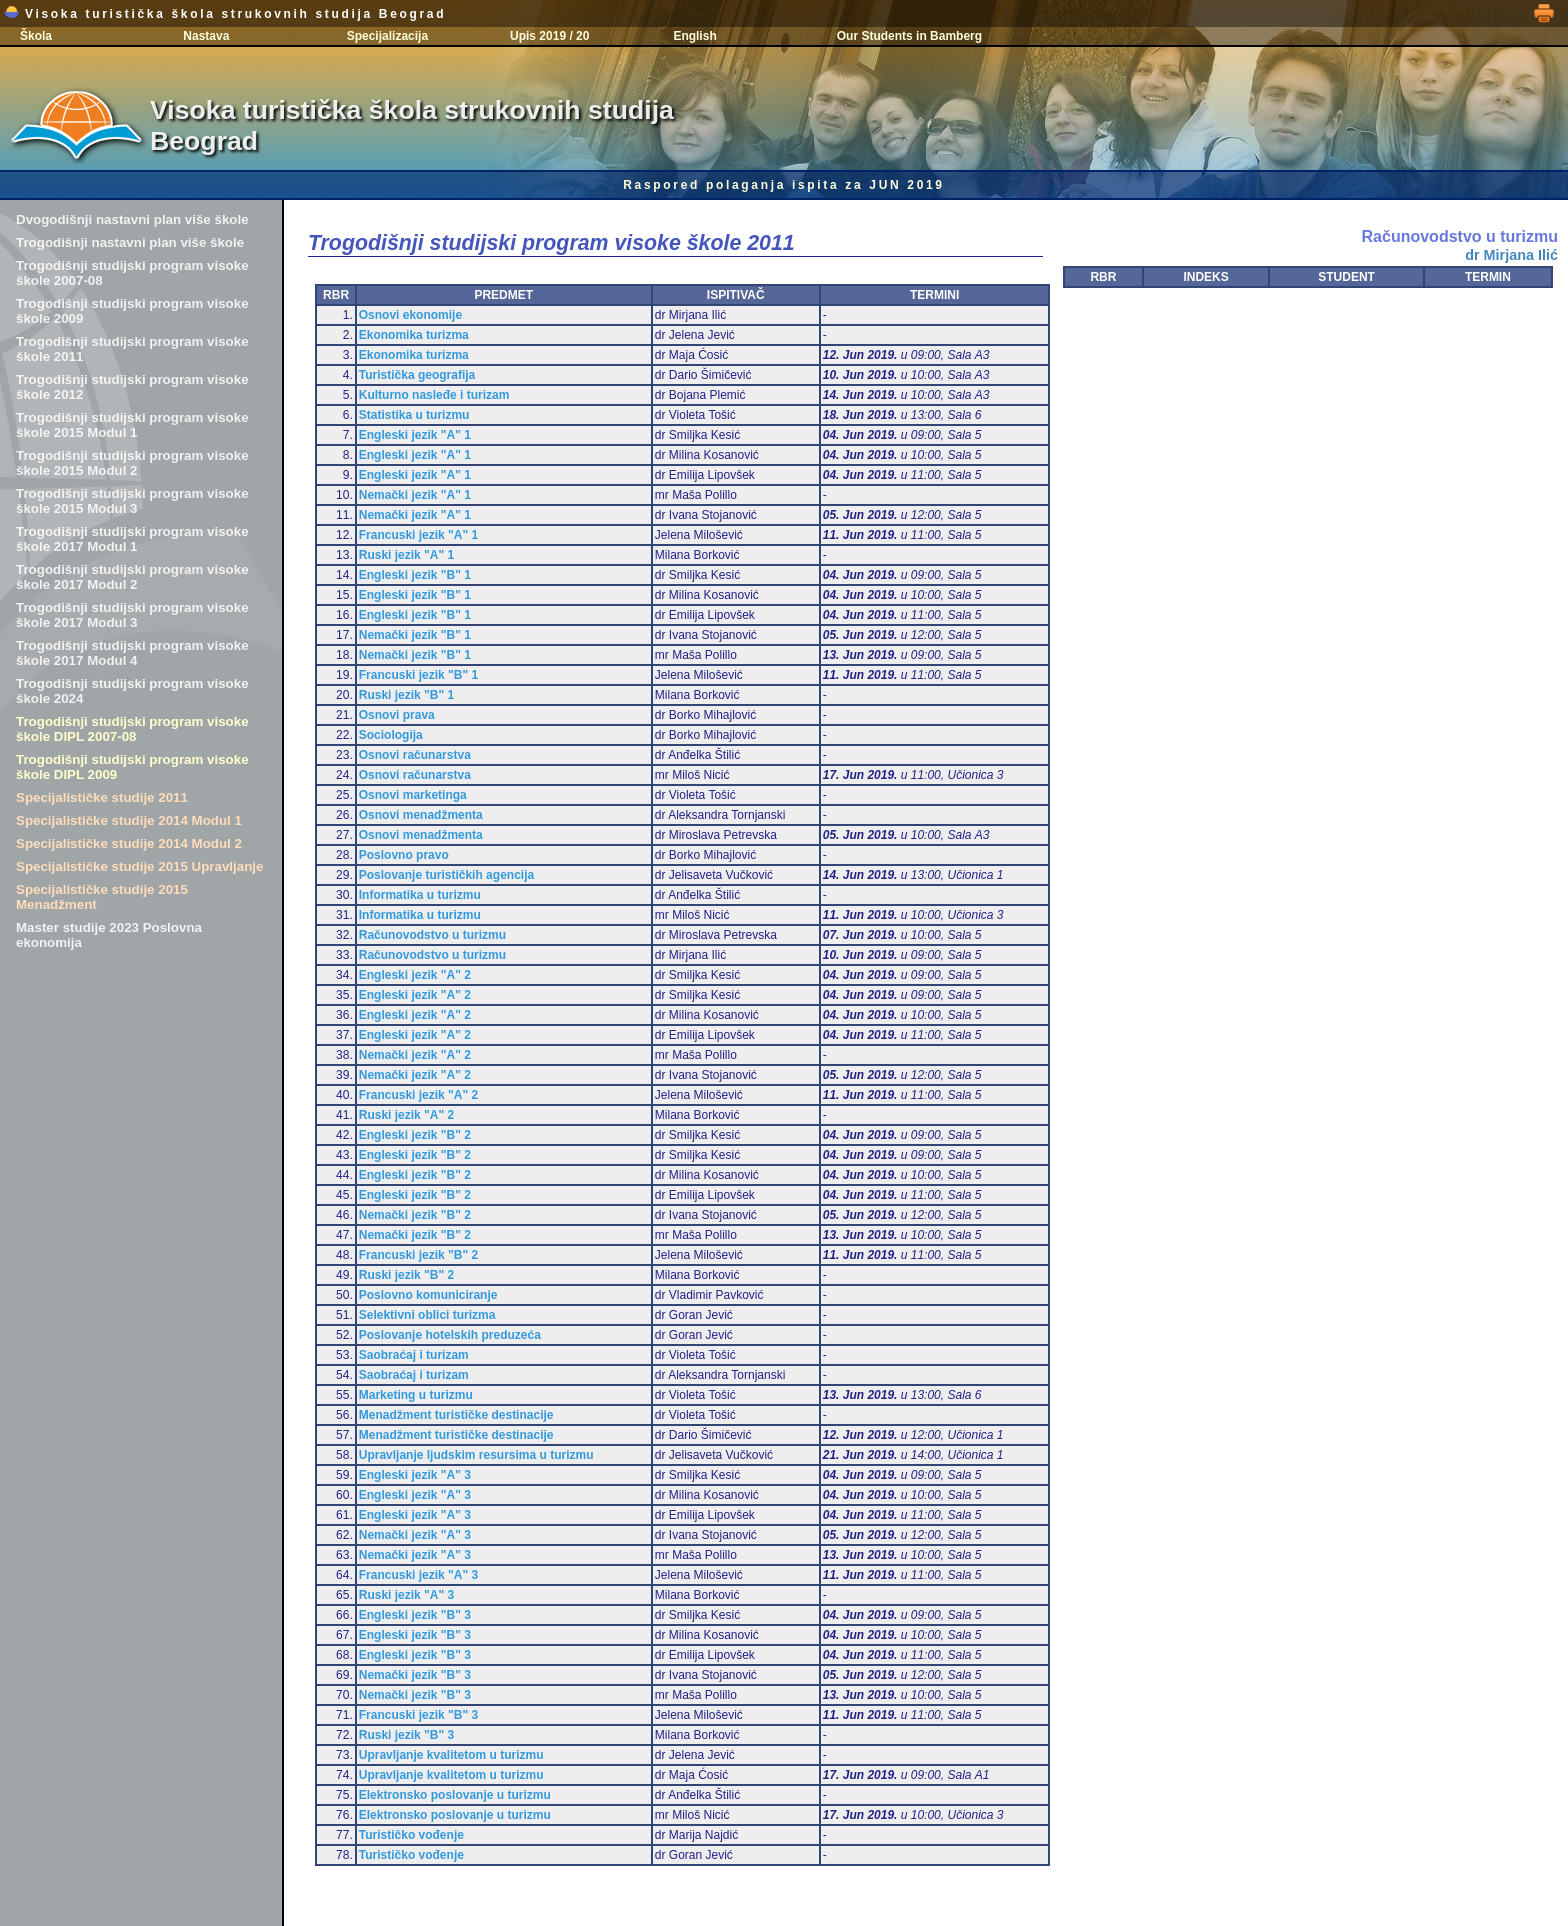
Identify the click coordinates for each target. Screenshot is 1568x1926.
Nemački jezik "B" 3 (415, 1675)
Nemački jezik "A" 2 (415, 1055)
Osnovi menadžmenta (421, 815)
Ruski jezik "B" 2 (406, 1275)
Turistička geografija (417, 375)
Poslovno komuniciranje (428, 1295)
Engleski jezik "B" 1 (415, 575)
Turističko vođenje (411, 1835)
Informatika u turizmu (420, 895)
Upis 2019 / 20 (549, 36)
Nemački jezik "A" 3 (415, 1535)
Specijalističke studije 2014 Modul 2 (129, 843)
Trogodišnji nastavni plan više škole (130, 242)
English (694, 36)
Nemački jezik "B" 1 (415, 635)
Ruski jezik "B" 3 (406, 1735)
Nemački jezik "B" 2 (415, 1215)
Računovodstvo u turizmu (432, 935)
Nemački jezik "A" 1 (415, 495)
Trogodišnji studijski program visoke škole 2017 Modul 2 (132, 577)
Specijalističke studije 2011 (102, 797)
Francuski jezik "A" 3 (418, 1575)
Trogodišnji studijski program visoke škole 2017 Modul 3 (132, 615)
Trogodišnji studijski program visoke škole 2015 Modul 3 (132, 501)
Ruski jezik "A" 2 (406, 1115)
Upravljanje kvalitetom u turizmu (451, 1755)
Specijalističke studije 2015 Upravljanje (139, 866)
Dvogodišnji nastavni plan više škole (132, 219)
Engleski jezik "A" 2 (415, 975)
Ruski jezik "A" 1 (406, 555)
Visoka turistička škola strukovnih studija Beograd (225, 14)
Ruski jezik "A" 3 (406, 1595)
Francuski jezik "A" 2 (418, 1095)
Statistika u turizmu (414, 415)
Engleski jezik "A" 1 (415, 435)
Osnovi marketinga (413, 795)
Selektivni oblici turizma (427, 1315)
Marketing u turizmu (416, 1395)
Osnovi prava (397, 715)
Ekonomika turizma (414, 335)
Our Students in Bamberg (909, 36)
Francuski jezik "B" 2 (418, 1255)
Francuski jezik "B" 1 (418, 675)
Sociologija (391, 735)
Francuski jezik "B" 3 (418, 1715)
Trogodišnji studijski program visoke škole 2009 (132, 311)
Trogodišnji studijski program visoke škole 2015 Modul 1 (132, 425)
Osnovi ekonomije (410, 315)
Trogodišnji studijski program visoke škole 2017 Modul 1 (132, 539)
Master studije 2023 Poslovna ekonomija (109, 935)
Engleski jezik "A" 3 (415, 1475)
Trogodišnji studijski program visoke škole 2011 (132, 349)
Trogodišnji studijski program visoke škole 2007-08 (132, 273)
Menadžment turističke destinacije (456, 1415)
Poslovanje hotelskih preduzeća (450, 1335)
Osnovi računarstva (415, 755)
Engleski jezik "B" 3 (415, 1615)
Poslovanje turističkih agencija (446, 875)
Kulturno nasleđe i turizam (434, 395)
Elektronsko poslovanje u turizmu (455, 1795)
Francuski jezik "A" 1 (418, 535)
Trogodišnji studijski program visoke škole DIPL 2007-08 (132, 729)
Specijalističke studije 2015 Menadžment (102, 897)
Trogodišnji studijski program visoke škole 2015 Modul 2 (132, 463)
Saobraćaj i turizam (414, 1355)
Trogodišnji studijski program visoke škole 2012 (132, 387)
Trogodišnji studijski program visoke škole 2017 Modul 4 (132, 653)
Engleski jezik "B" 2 (415, 1135)
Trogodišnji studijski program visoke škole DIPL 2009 (132, 767)
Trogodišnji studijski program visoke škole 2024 (132, 691)
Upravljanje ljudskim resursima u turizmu (476, 1455)
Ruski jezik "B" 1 (406, 695)
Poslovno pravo (404, 855)
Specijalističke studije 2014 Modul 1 (129, 820)
